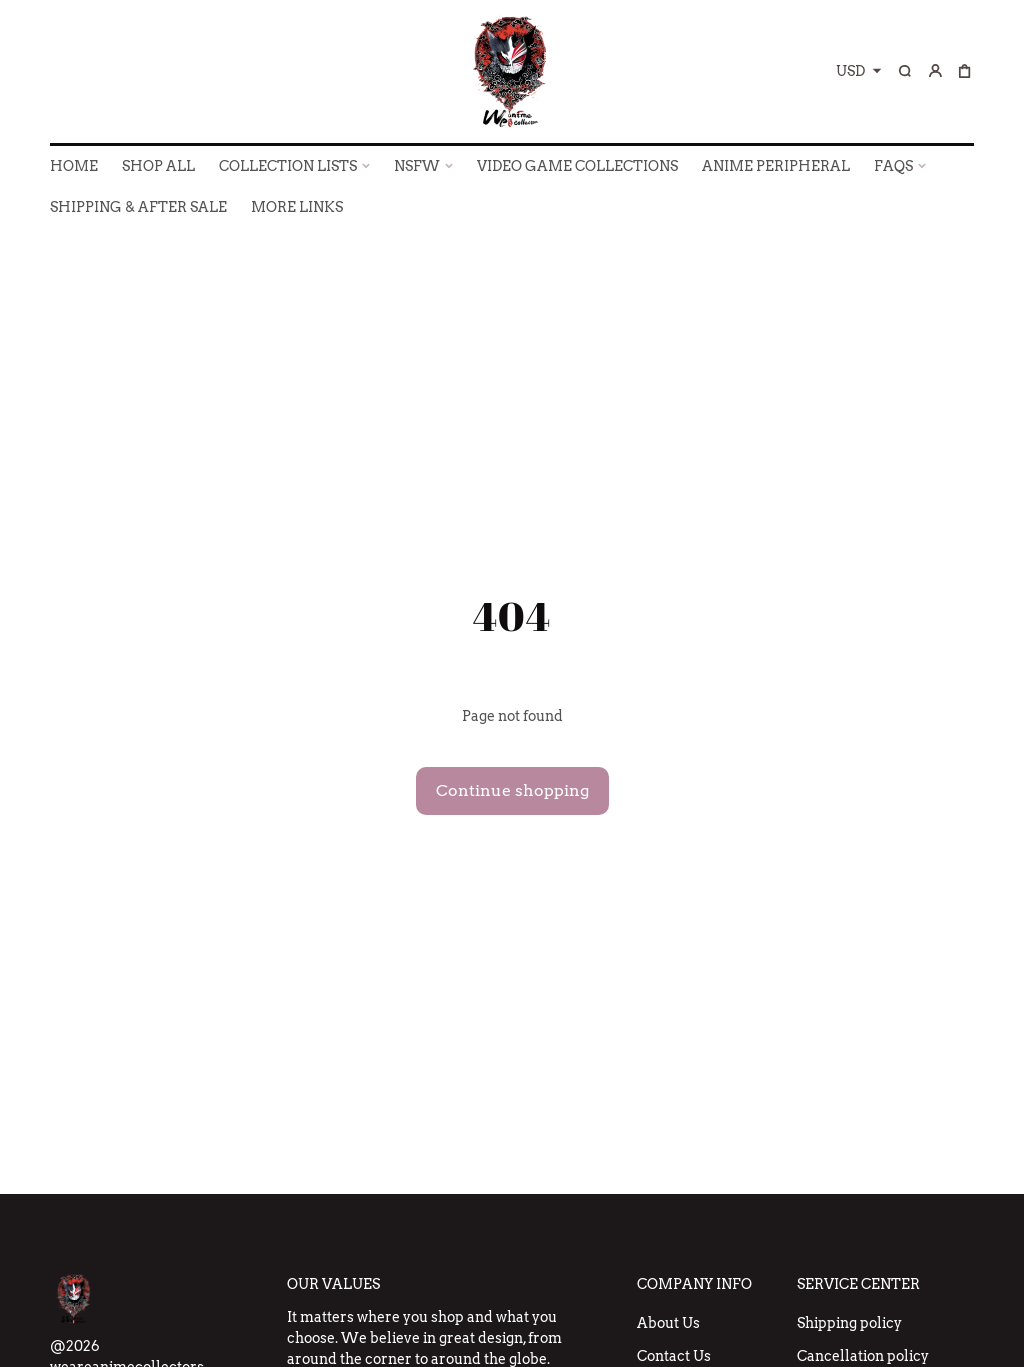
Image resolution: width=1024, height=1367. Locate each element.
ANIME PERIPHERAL (776, 166)
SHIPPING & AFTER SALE (138, 207)
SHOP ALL (158, 166)
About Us (668, 1323)
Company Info (694, 1284)
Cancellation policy (863, 1356)
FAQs (893, 166)
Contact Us (674, 1356)
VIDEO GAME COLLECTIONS (577, 166)
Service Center (858, 1284)
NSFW (417, 166)
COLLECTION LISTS (288, 166)
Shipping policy (849, 1323)
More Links (297, 207)
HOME (74, 166)
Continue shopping (512, 790)
